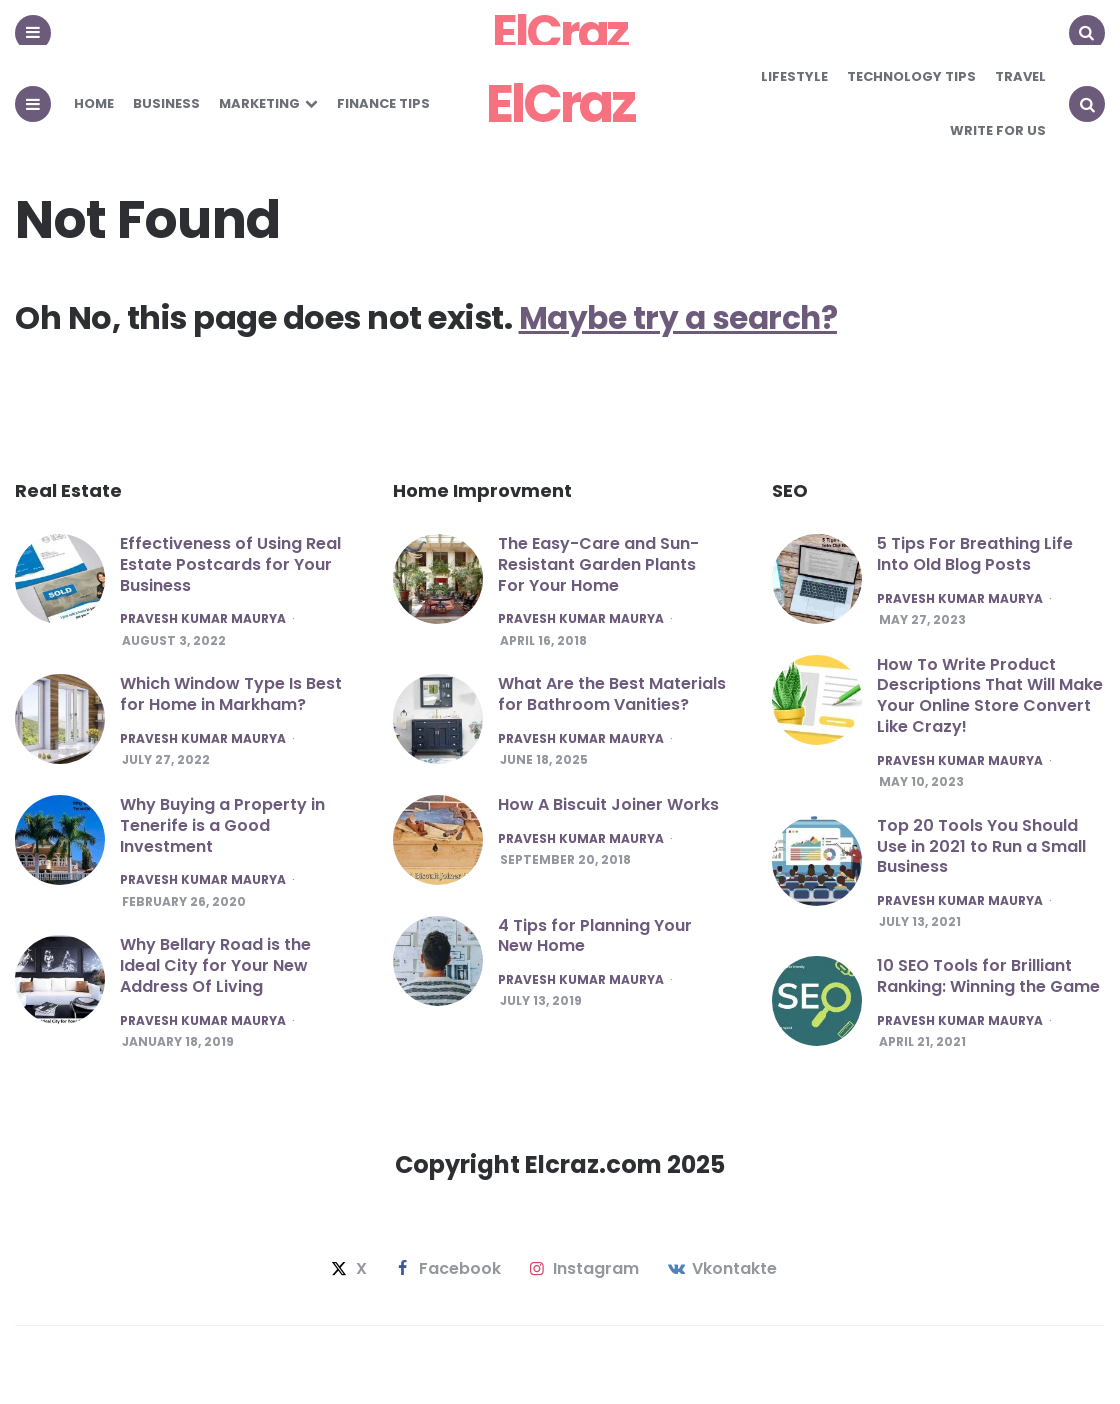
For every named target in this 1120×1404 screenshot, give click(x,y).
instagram (582, 1270)
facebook (446, 1270)
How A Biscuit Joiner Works (608, 805)
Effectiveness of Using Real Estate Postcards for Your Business (230, 564)
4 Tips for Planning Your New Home (595, 936)
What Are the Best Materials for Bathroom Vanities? (612, 695)
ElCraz (560, 103)
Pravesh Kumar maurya (203, 619)
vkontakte (720, 1270)
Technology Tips (911, 76)
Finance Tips (383, 103)
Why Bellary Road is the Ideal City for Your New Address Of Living (215, 967)
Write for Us (998, 130)
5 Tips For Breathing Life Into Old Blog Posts (975, 554)
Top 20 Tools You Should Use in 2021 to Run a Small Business (981, 846)
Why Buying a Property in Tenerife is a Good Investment (222, 826)
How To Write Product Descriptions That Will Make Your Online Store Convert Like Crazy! (990, 695)
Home (94, 103)
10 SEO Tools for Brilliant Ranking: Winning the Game (988, 977)
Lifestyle (794, 76)
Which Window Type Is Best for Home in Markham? (231, 695)
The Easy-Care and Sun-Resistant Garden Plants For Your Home (598, 564)
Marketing (259, 103)
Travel (1020, 76)
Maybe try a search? (682, 317)
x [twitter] (347, 1270)
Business (166, 103)
